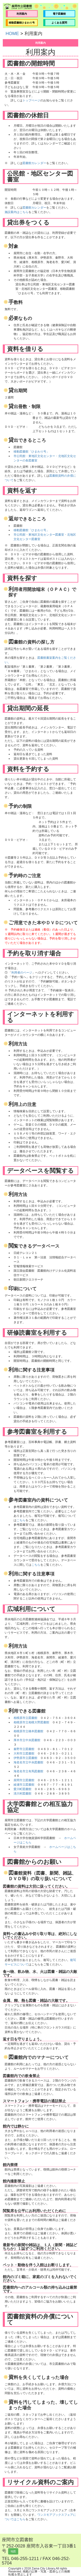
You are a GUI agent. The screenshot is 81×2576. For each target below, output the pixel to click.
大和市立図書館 (24, 1753)
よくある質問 (59, 22)
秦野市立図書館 (24, 1749)
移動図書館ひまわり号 (22, 22)
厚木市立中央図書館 (27, 1740)
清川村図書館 (22, 1793)
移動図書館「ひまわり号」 (31, 451)
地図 (13, 2551)
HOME (12, 33)
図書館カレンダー (34, 163)
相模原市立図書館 (25, 1717)
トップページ (31, 100)
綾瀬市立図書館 (24, 1784)
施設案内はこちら (16, 212)
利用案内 (22, 13)
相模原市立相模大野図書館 (31, 1722)
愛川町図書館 (22, 1789)
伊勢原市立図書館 (25, 1757)
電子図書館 (59, 13)
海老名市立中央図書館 (28, 1762)
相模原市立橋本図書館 (28, 1731)
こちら (21, 1520)
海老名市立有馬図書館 (28, 1771)
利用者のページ (21, 972)
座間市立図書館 (24, 1780)
